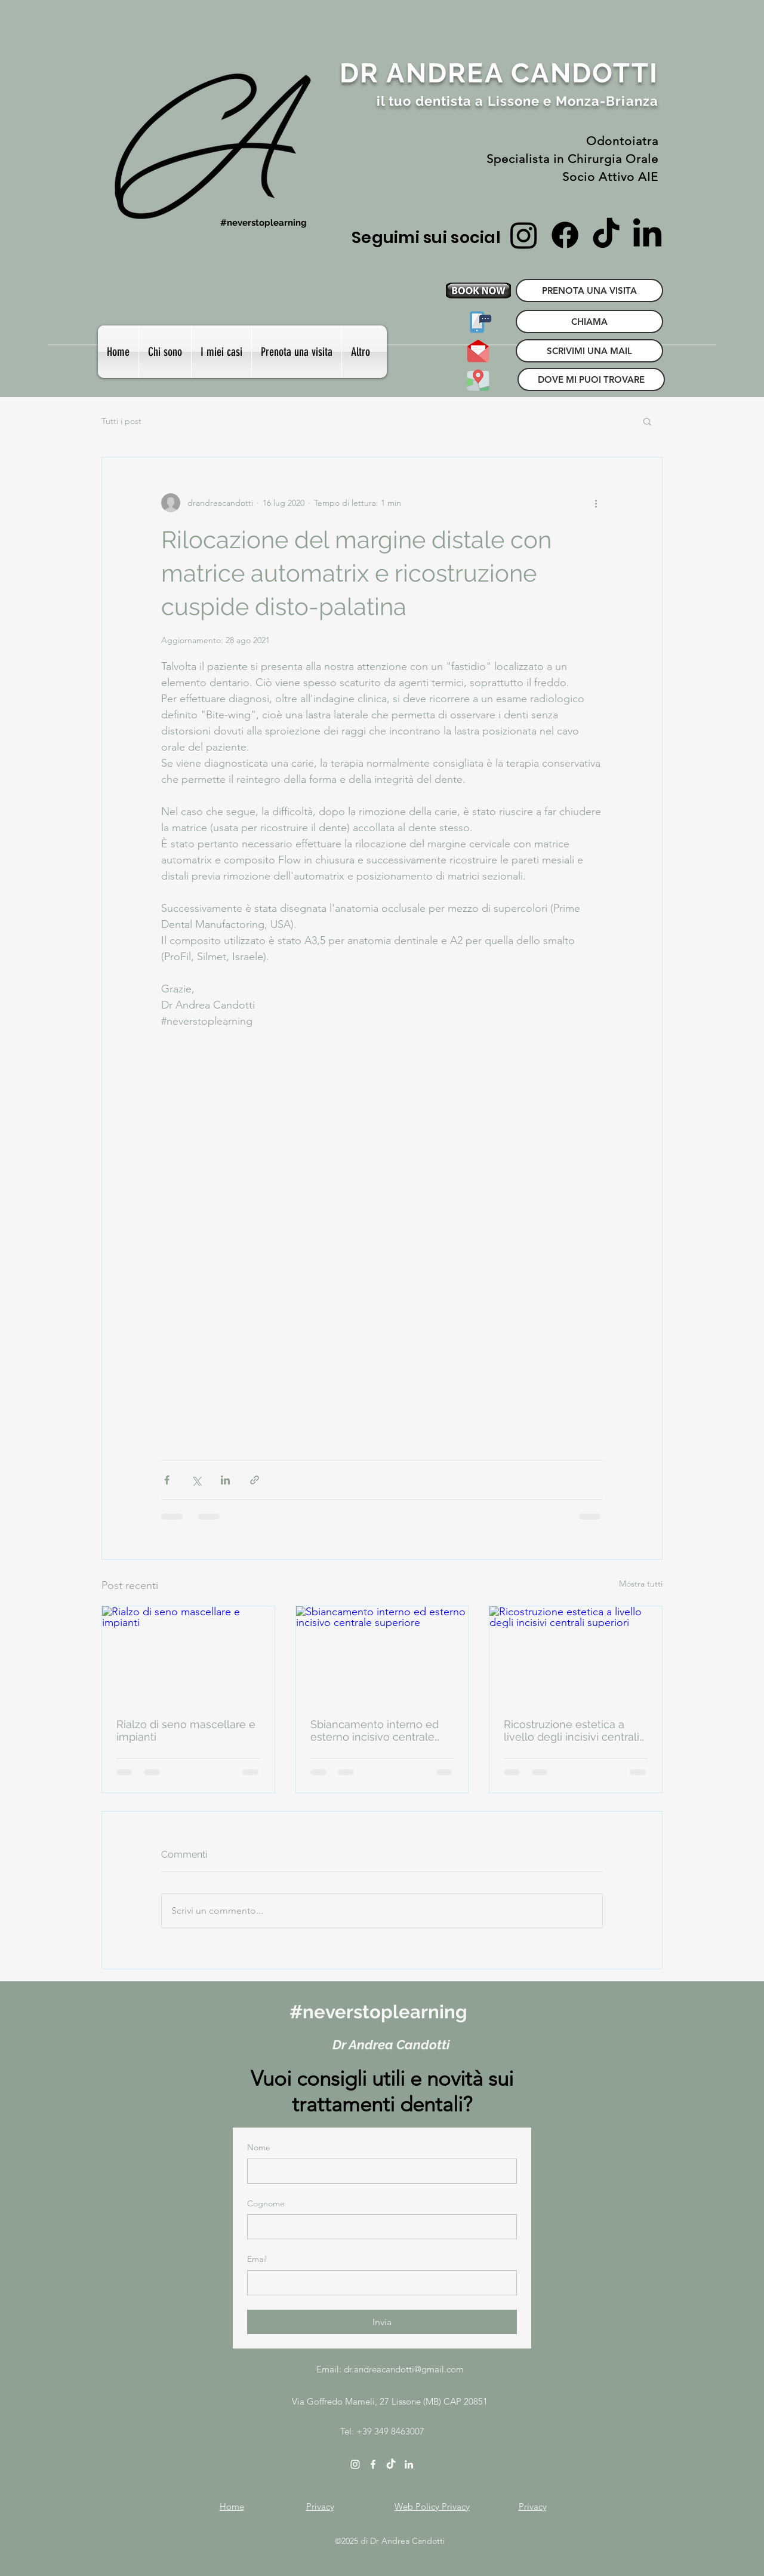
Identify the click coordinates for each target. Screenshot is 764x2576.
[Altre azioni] (596, 503)
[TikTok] (606, 235)
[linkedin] (409, 2464)
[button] (221, 351)
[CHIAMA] (589, 321)
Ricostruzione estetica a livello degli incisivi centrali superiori (571, 1730)
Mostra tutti (641, 1583)
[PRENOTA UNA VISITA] (589, 290)
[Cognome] (378, 2227)
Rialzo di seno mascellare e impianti (185, 1730)
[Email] (378, 2283)
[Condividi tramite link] (254, 1480)
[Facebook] (565, 235)
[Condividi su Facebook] (166, 1480)
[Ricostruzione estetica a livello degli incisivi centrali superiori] (575, 1654)
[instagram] (355, 2464)
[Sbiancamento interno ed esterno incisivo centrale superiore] (382, 1654)
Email (257, 2259)
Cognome (266, 2203)
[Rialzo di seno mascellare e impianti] (188, 1654)
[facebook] (373, 2464)
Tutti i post (121, 421)
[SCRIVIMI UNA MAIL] (478, 350)
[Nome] (378, 2171)
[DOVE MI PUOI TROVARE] (478, 379)
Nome (258, 2147)
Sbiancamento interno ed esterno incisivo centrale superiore (374, 1730)
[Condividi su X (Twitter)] (196, 1480)
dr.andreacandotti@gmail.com (404, 2369)
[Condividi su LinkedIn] (225, 1480)
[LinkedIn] (647, 235)
